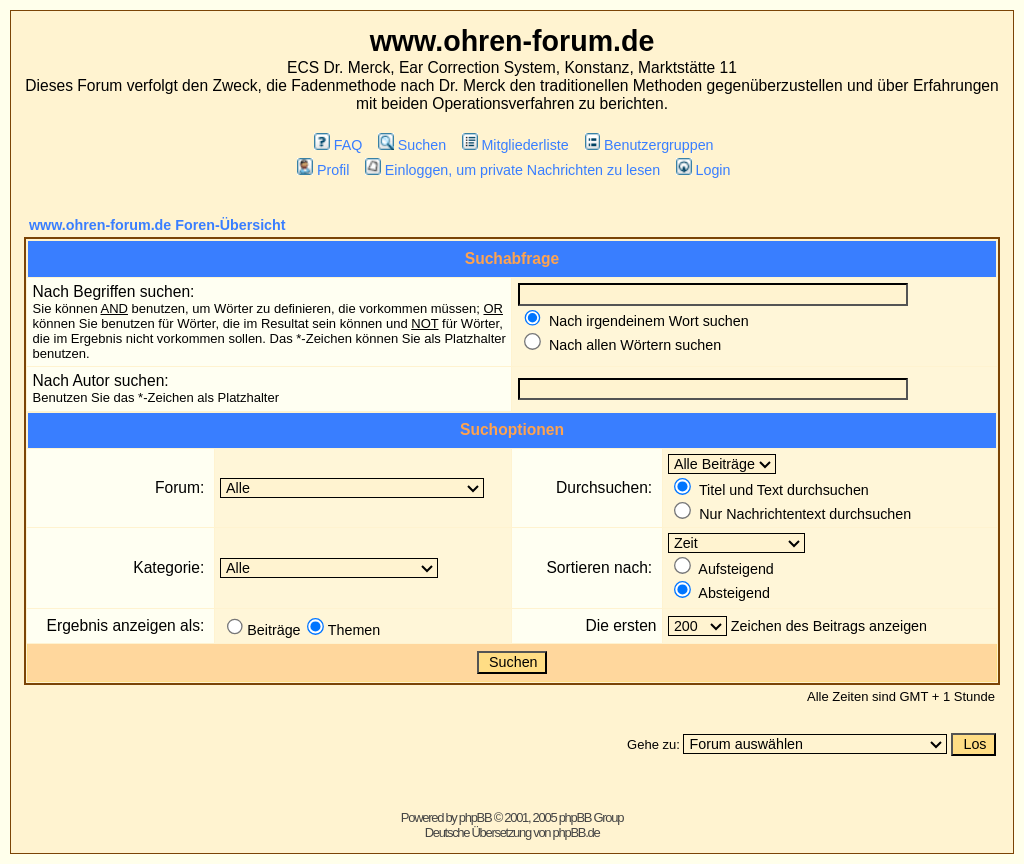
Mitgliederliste (515, 145)
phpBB (475, 817)
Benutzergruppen (649, 145)
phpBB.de (576, 832)
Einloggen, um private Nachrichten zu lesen (512, 170)
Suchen (412, 145)
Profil (323, 170)
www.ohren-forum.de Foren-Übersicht (157, 225)
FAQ (338, 145)
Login (703, 170)
